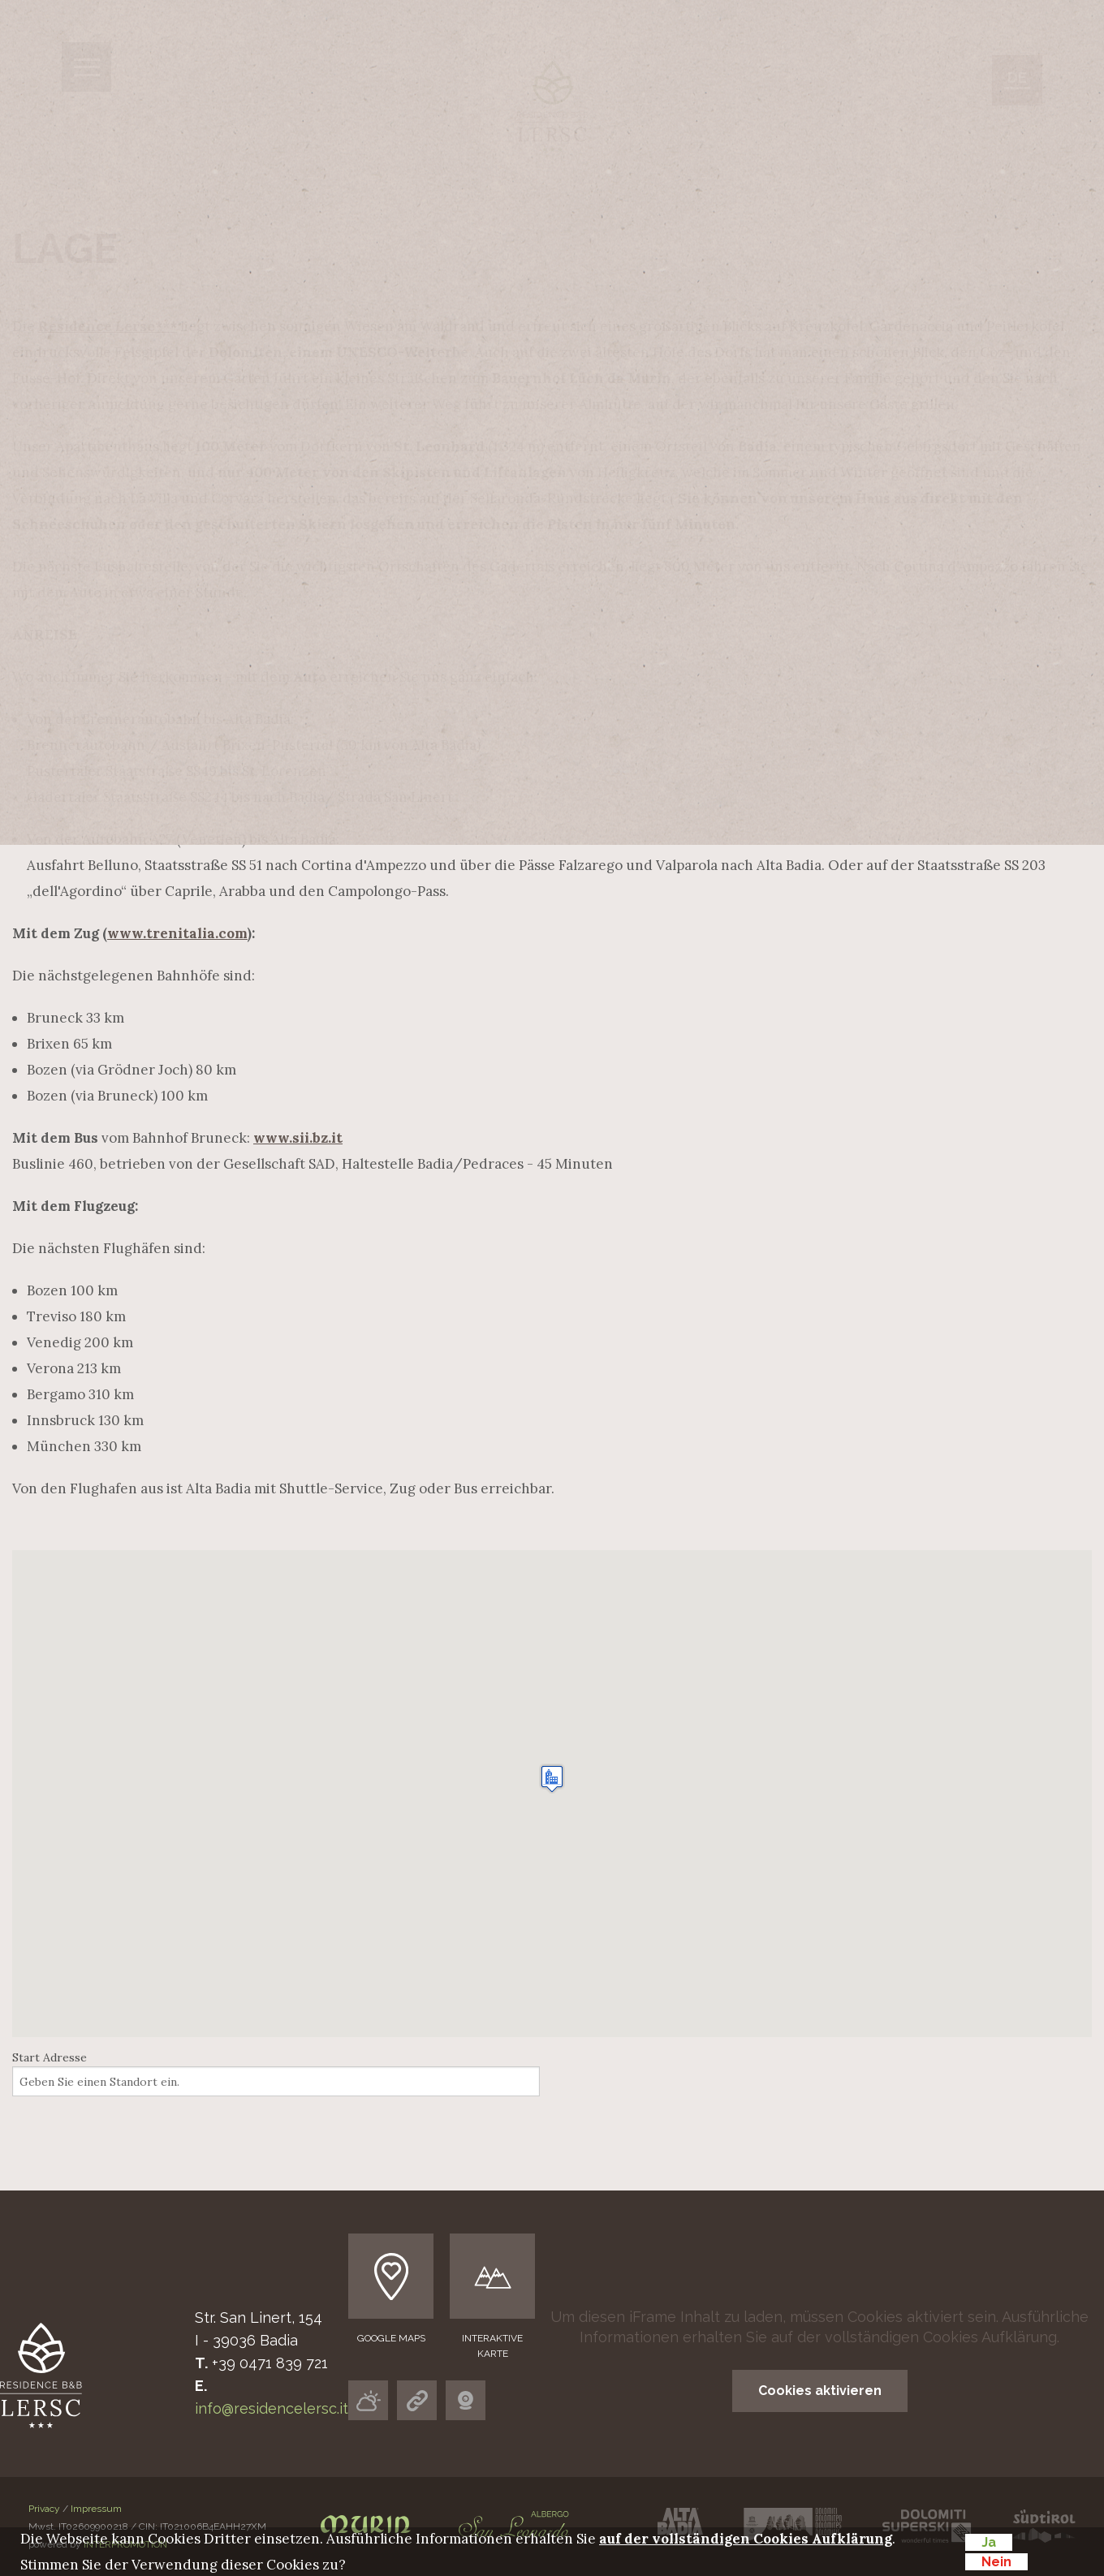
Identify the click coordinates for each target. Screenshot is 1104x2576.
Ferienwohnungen (561, 468)
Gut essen (473, 517)
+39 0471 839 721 (270, 2362)
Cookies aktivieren (820, 2390)
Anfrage (428, 712)
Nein (996, 2562)
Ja (988, 2542)
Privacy (44, 2508)
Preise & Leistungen (505, 680)
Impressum (96, 2508)
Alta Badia (475, 614)
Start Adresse (49, 2057)
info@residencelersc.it (271, 2408)
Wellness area (522, 566)
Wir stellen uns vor (577, 420)
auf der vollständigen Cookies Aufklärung (914, 2337)
